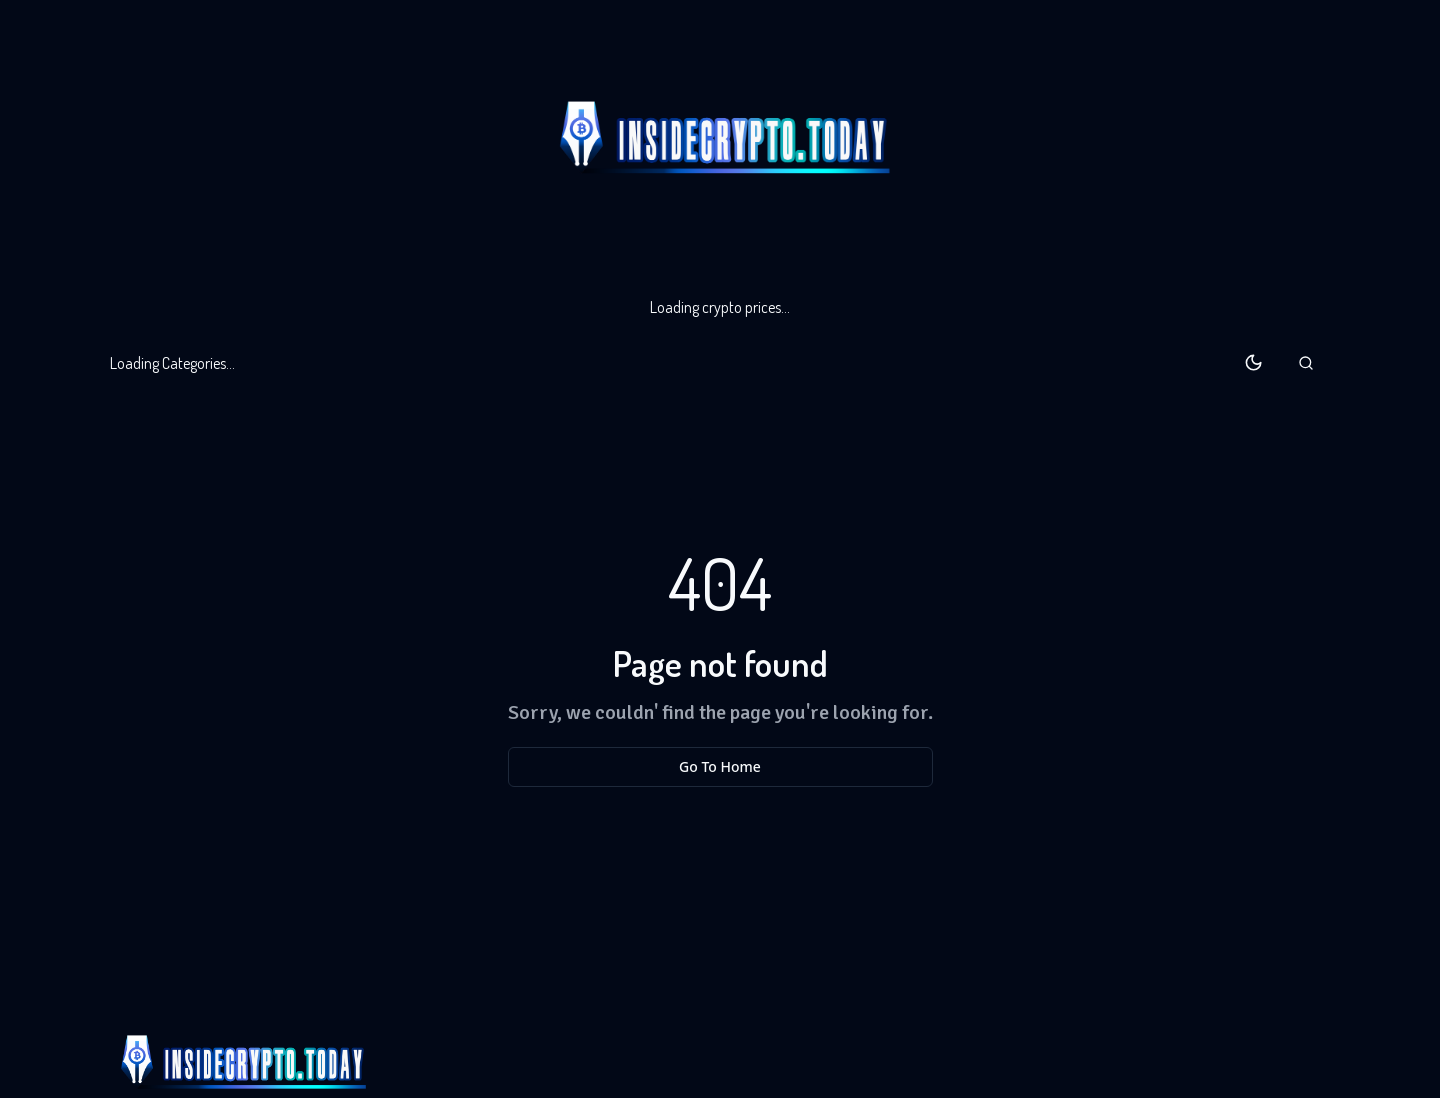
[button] (1306, 363)
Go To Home (720, 766)
